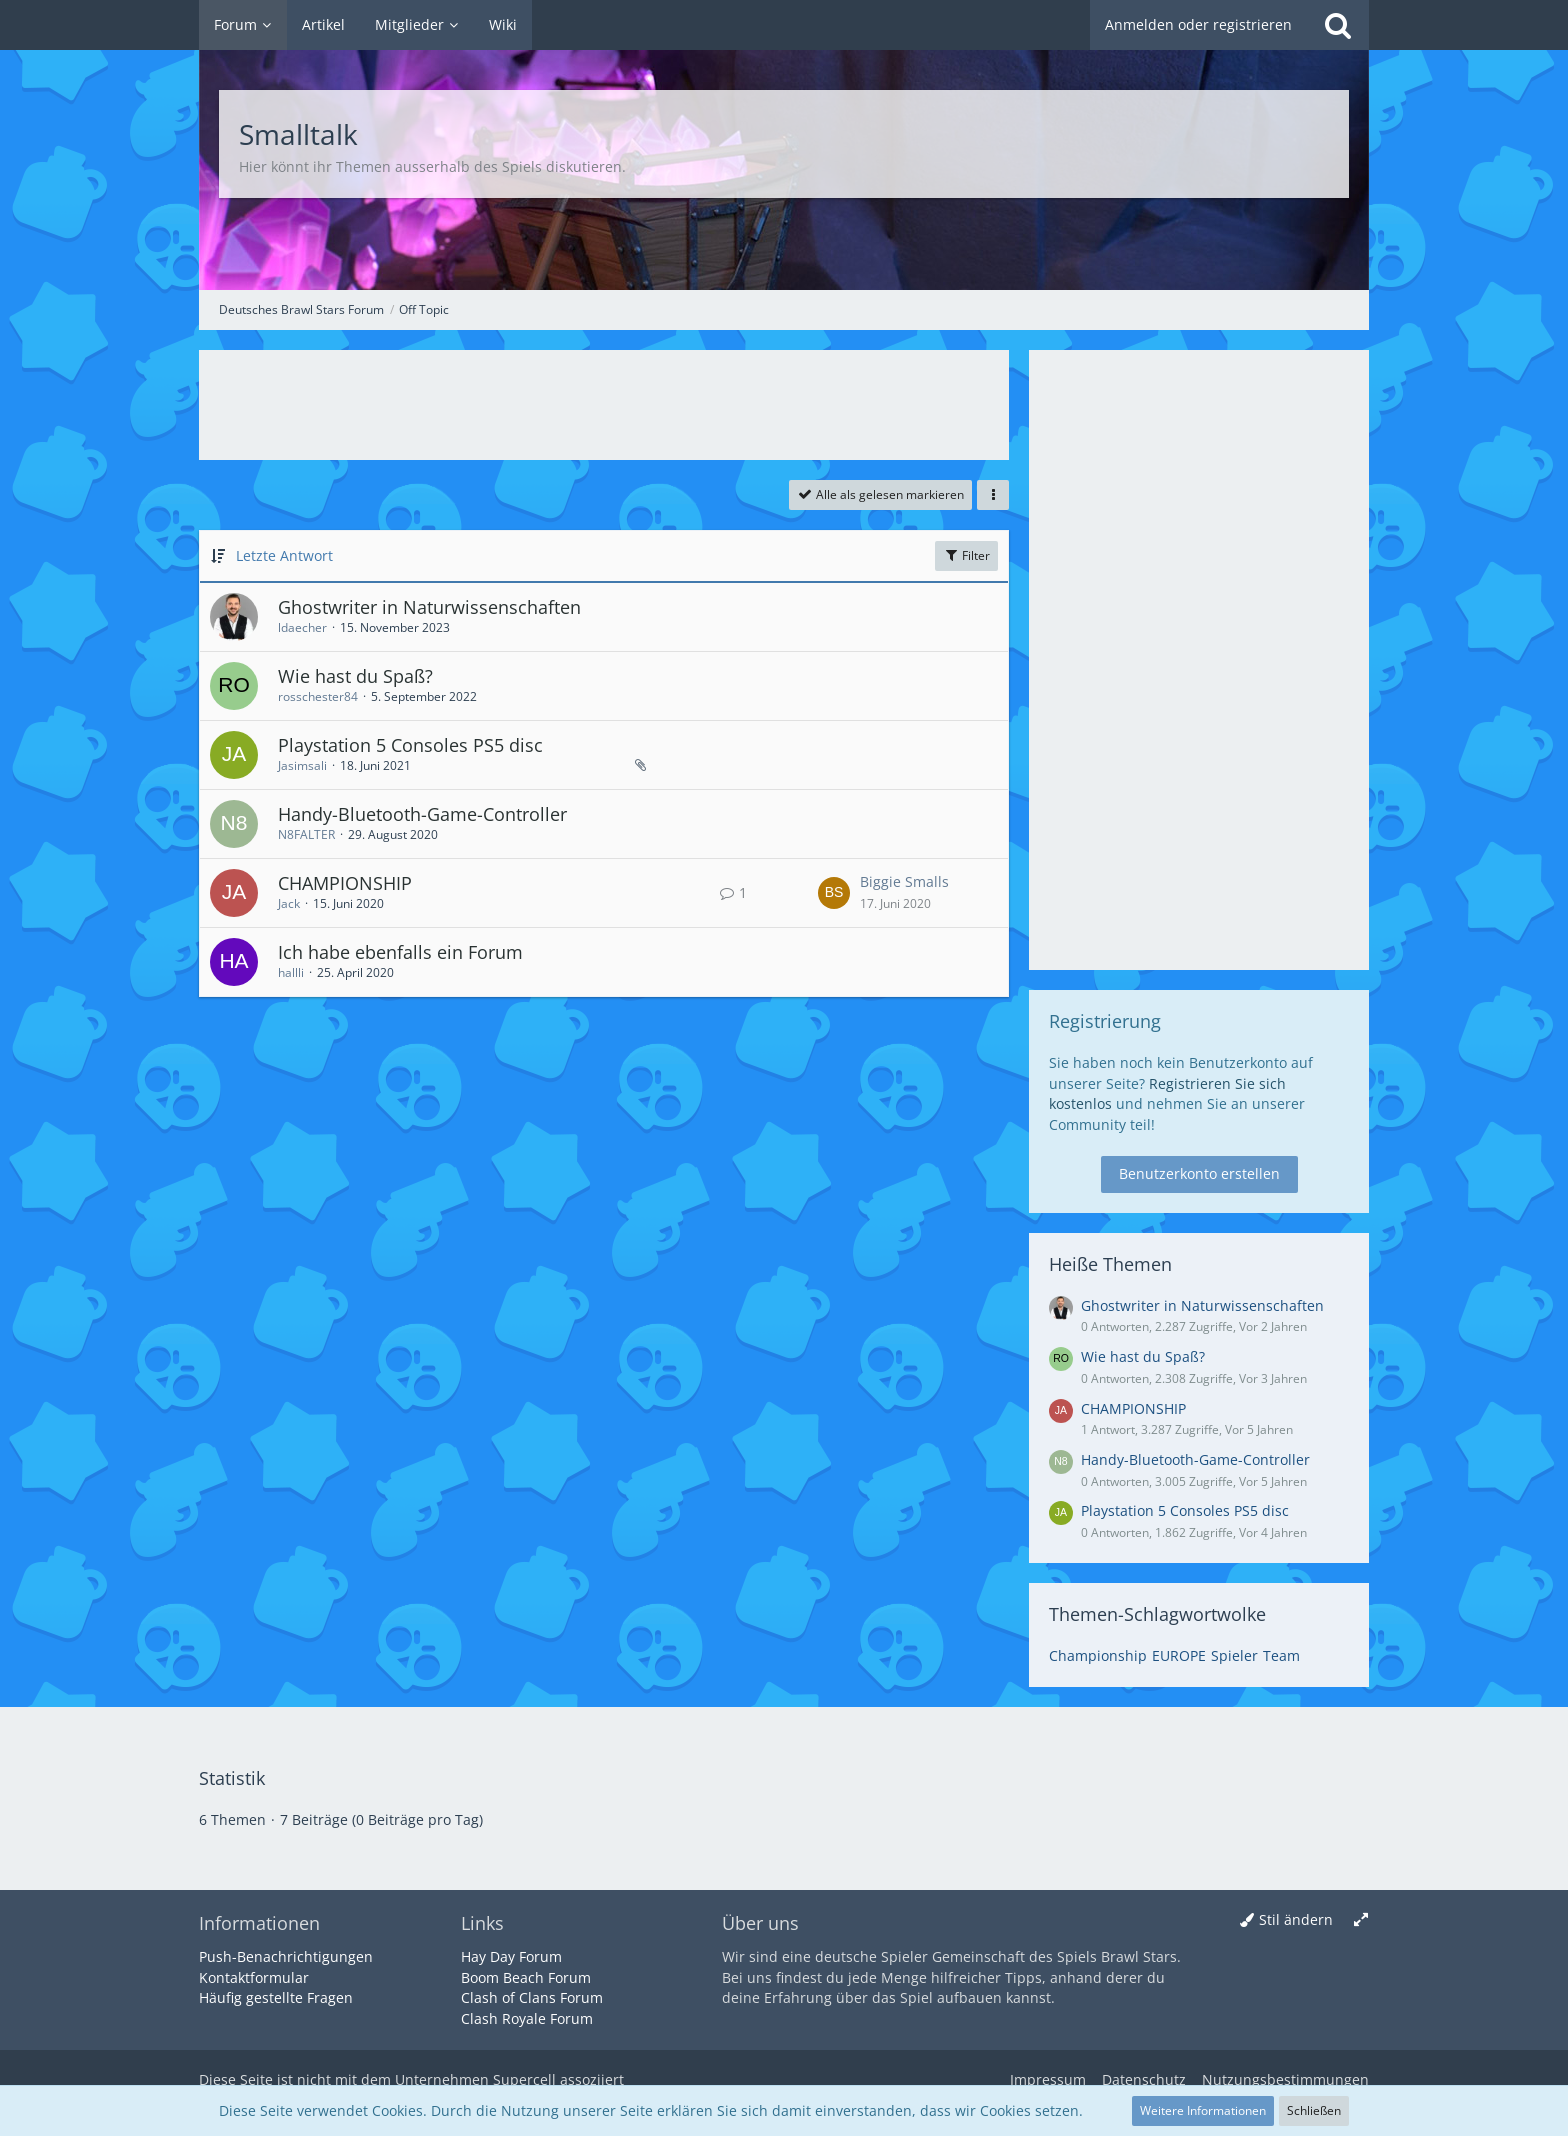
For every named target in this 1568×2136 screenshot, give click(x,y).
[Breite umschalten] (1361, 1920)
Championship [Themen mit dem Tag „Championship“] (1098, 1655)
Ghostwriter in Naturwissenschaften (429, 607)
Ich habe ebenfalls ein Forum (400, 952)
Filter (966, 555)
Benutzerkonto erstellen (1199, 1173)
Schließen (1314, 2110)
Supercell (524, 2079)
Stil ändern (1296, 1919)
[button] (993, 495)
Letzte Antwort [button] (284, 555)
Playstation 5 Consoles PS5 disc (410, 745)
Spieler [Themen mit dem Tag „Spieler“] (1234, 1655)
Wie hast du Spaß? (355, 676)
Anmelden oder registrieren (1198, 24)
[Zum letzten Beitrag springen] (834, 893)
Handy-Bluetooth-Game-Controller (422, 814)
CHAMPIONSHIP (345, 883)
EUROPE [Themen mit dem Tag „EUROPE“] (1179, 1655)
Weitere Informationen (1203, 2110)
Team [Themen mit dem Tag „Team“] (1281, 1655)
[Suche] (1338, 25)
